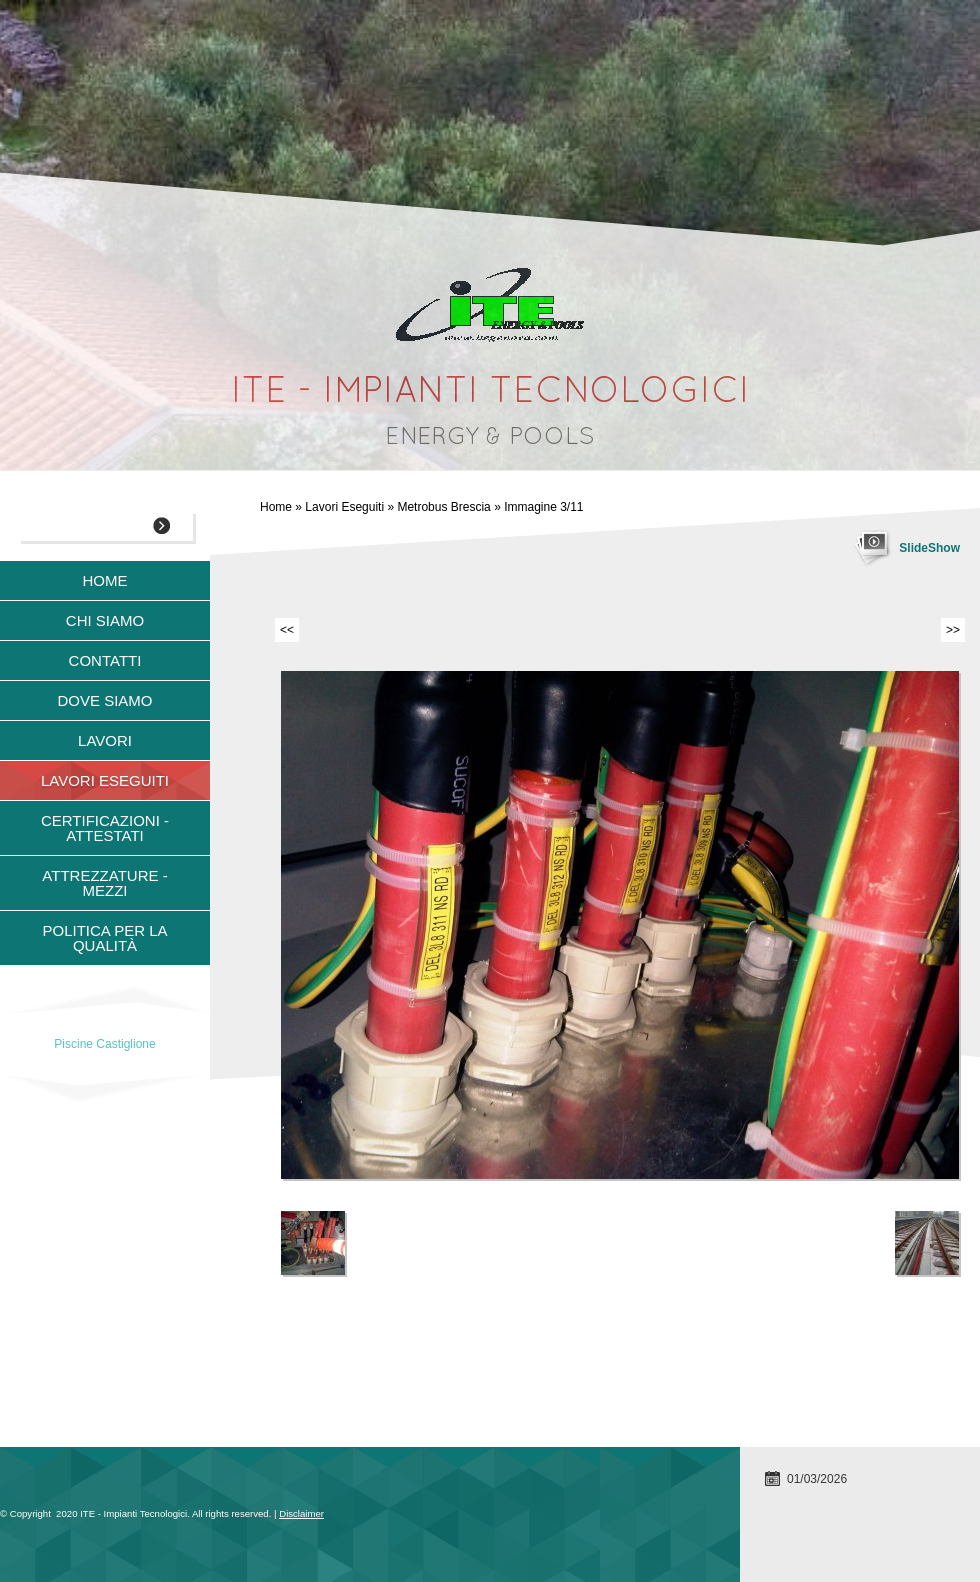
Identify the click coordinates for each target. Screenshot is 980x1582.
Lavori (105, 740)
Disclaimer (301, 1513)
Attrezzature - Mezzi (104, 883)
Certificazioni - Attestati (105, 828)
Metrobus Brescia (443, 507)
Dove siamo (104, 700)
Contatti (105, 660)
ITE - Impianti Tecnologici (490, 393)
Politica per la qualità (104, 938)
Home (276, 507)
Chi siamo (105, 620)
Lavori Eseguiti (344, 507)
